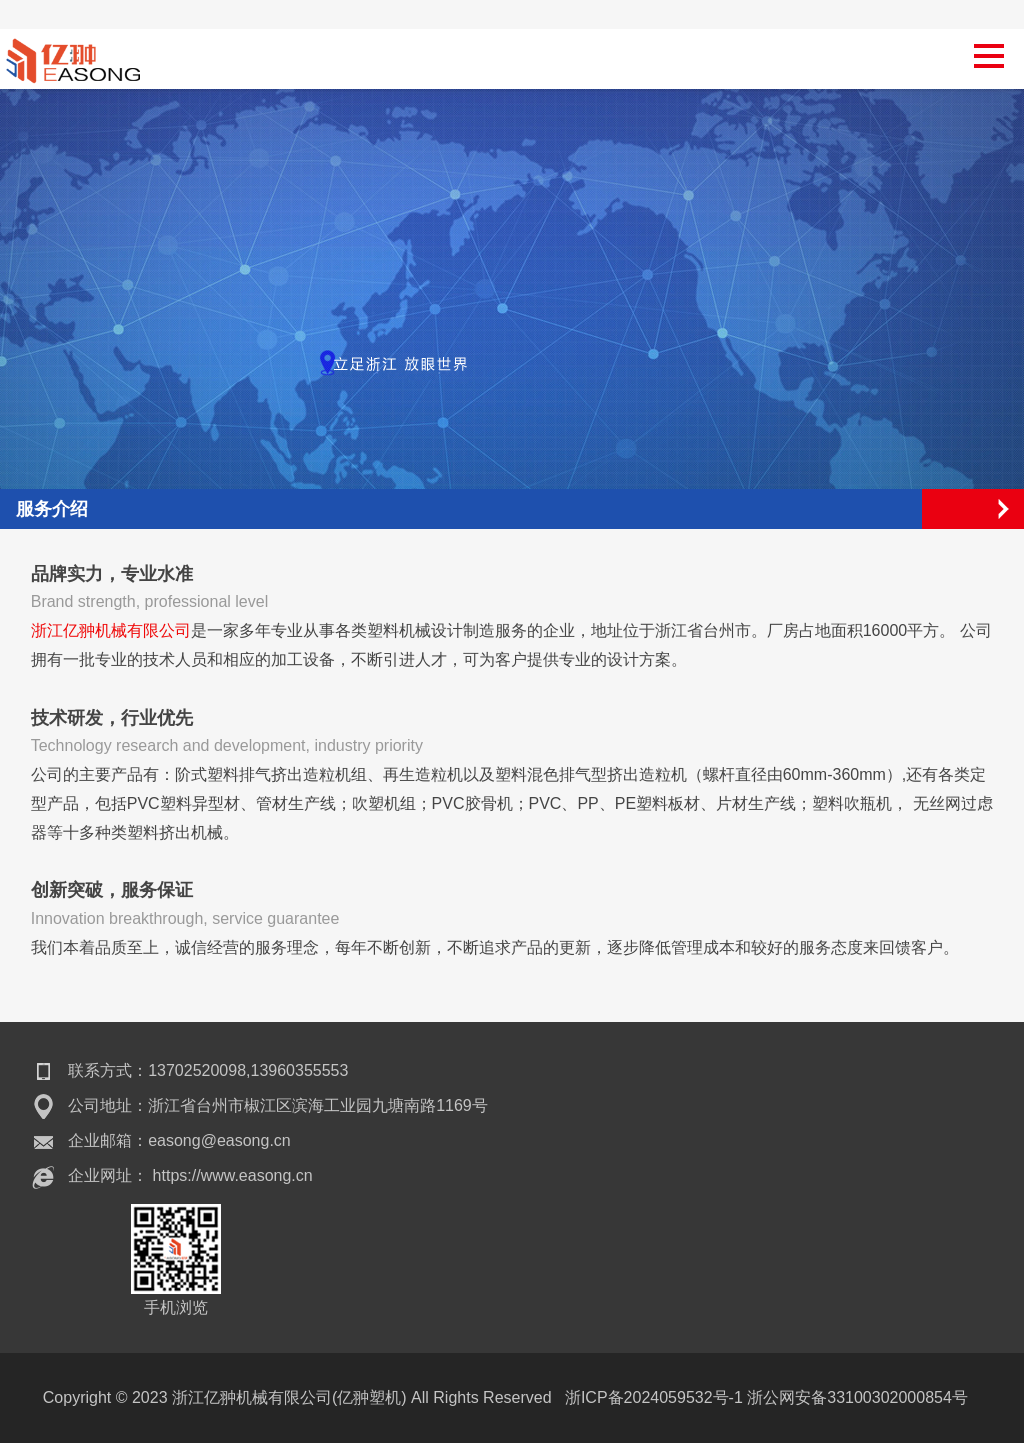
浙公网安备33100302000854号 (857, 1397)
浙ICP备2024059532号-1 (654, 1397)
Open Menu (1004, 509)
